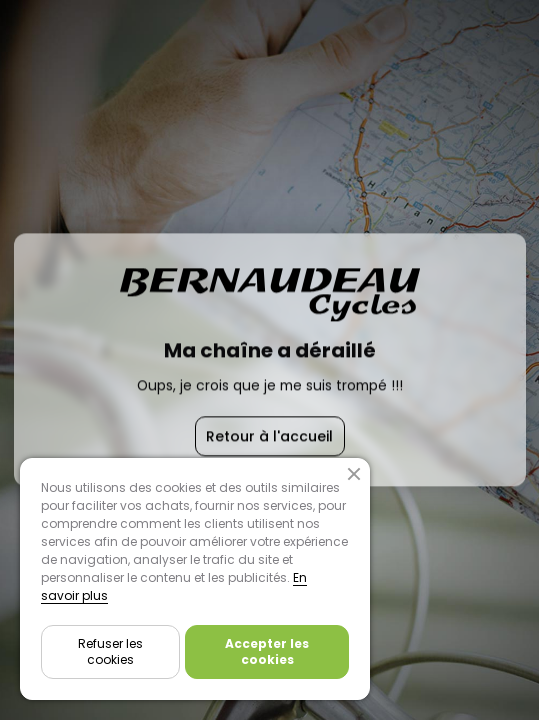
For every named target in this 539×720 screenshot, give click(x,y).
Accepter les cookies (267, 651)
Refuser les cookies (110, 651)
